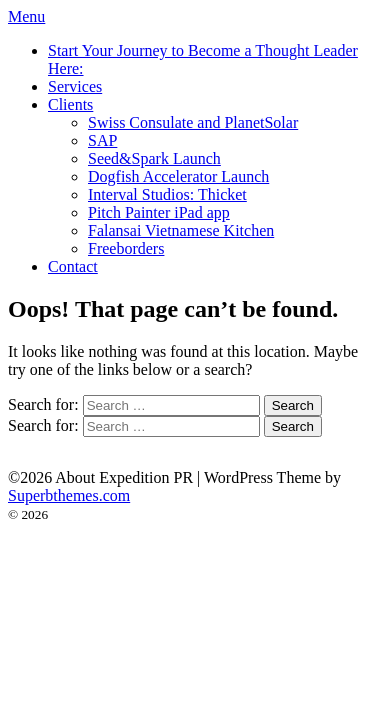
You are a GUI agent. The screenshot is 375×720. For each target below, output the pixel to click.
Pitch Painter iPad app (159, 212)
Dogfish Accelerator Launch (178, 176)
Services (75, 86)
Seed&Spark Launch (154, 158)
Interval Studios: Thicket (167, 194)
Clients (70, 104)
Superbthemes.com (69, 495)
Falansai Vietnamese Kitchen (181, 230)
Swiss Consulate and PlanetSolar (193, 122)
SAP (102, 140)
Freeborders (126, 248)
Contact (73, 266)
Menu (26, 16)
